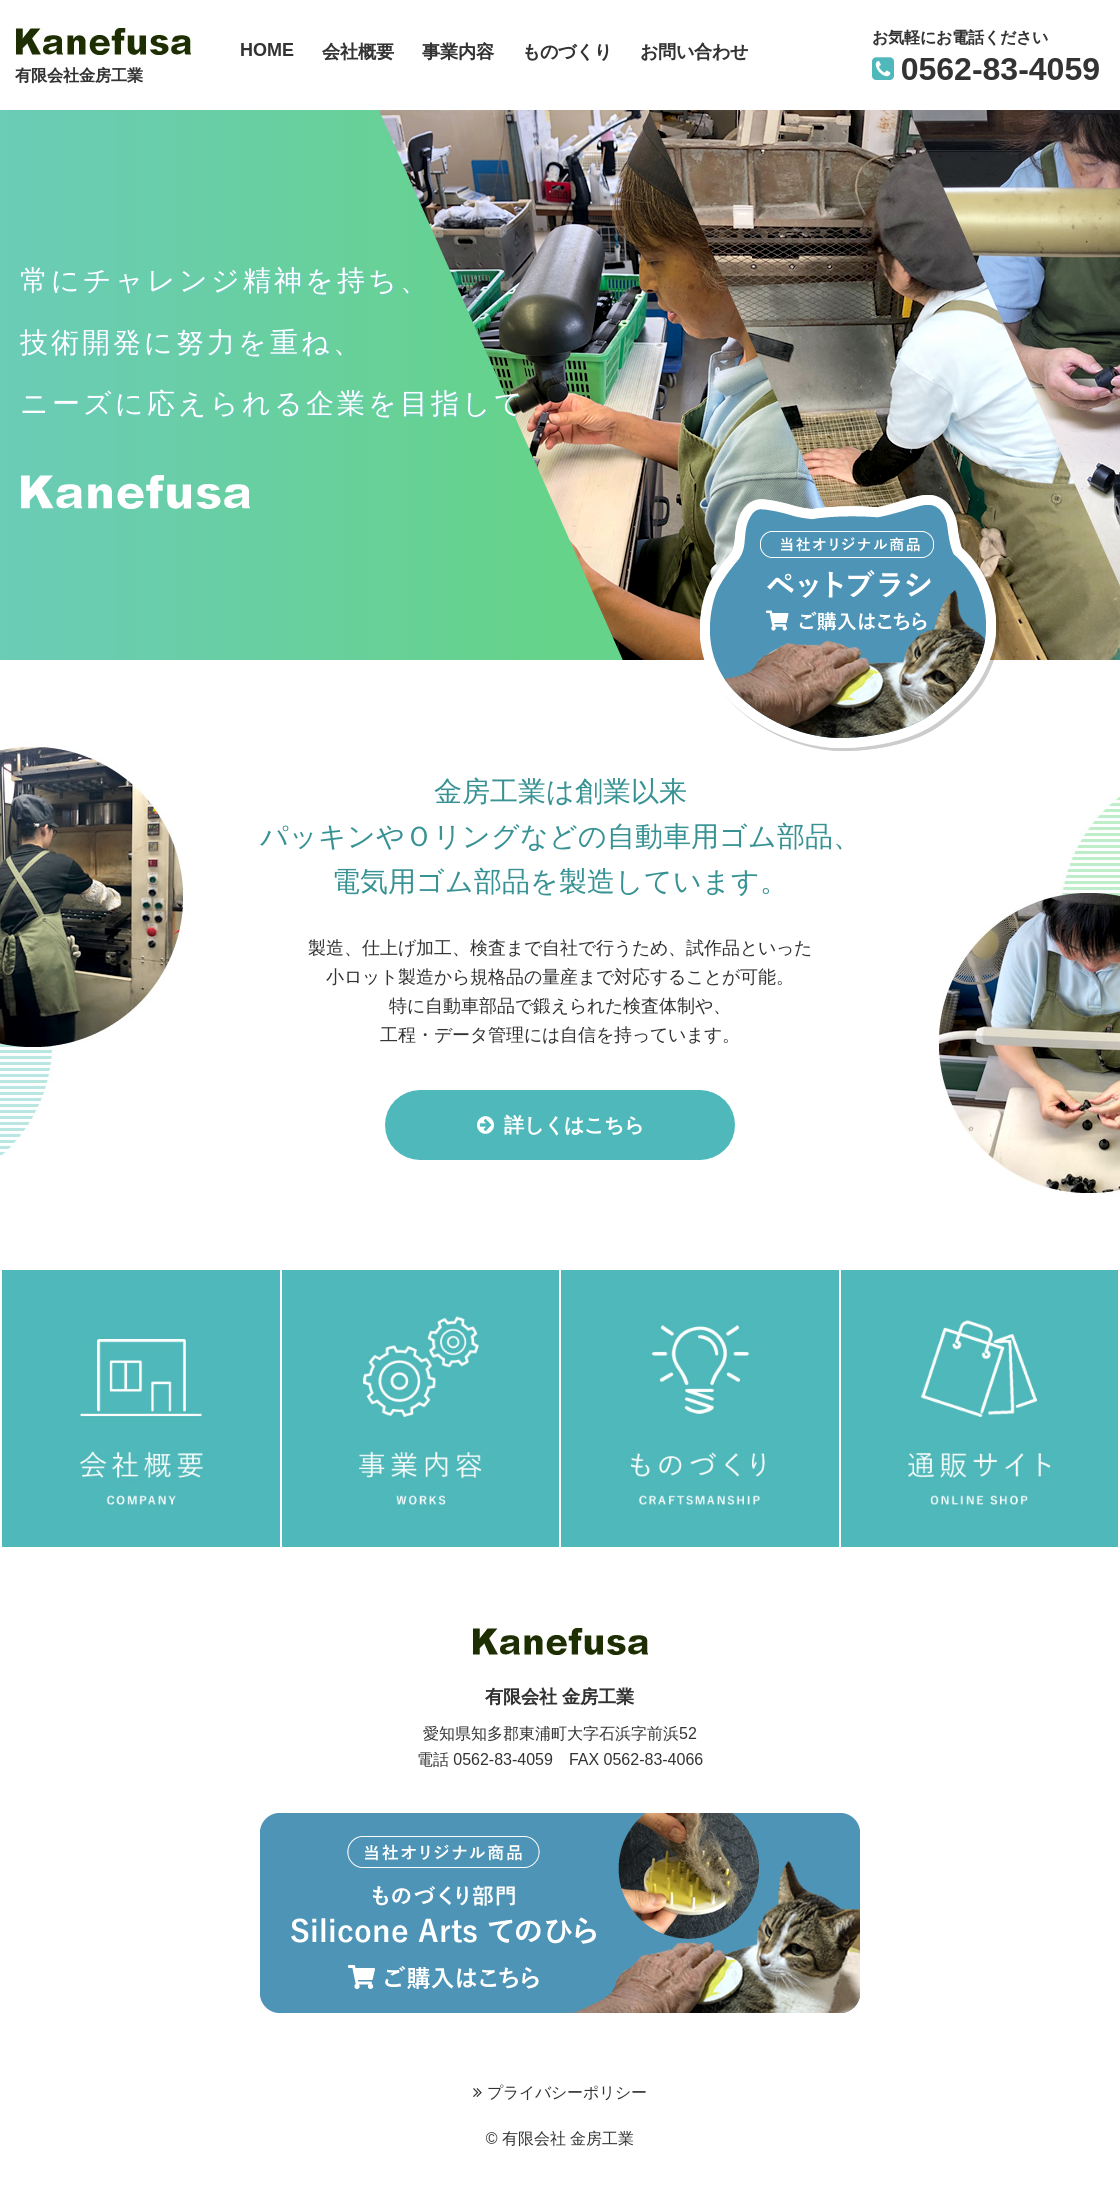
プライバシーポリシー (559, 2092)
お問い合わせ (694, 52)
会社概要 (358, 52)
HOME (267, 50)
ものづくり (567, 52)
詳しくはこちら (560, 1125)
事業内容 (458, 52)
